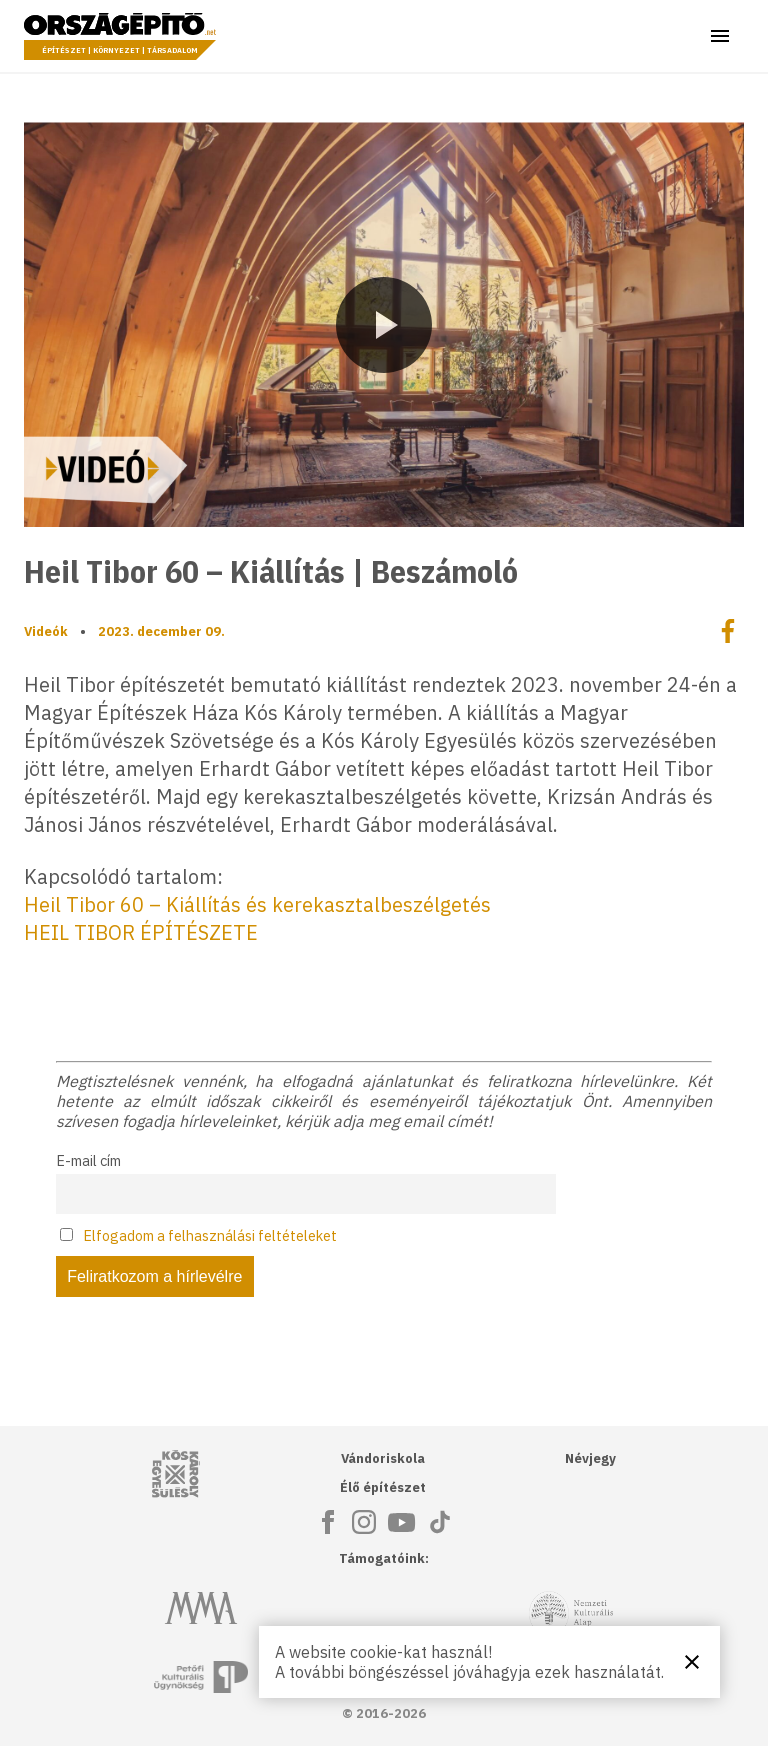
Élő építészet (383, 1487)
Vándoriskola (383, 1458)
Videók (46, 631)
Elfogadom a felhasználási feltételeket (210, 1235)
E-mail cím (88, 1160)
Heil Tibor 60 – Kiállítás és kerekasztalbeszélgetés (257, 904)
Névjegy (590, 1458)
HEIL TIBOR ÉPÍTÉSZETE (141, 932)
